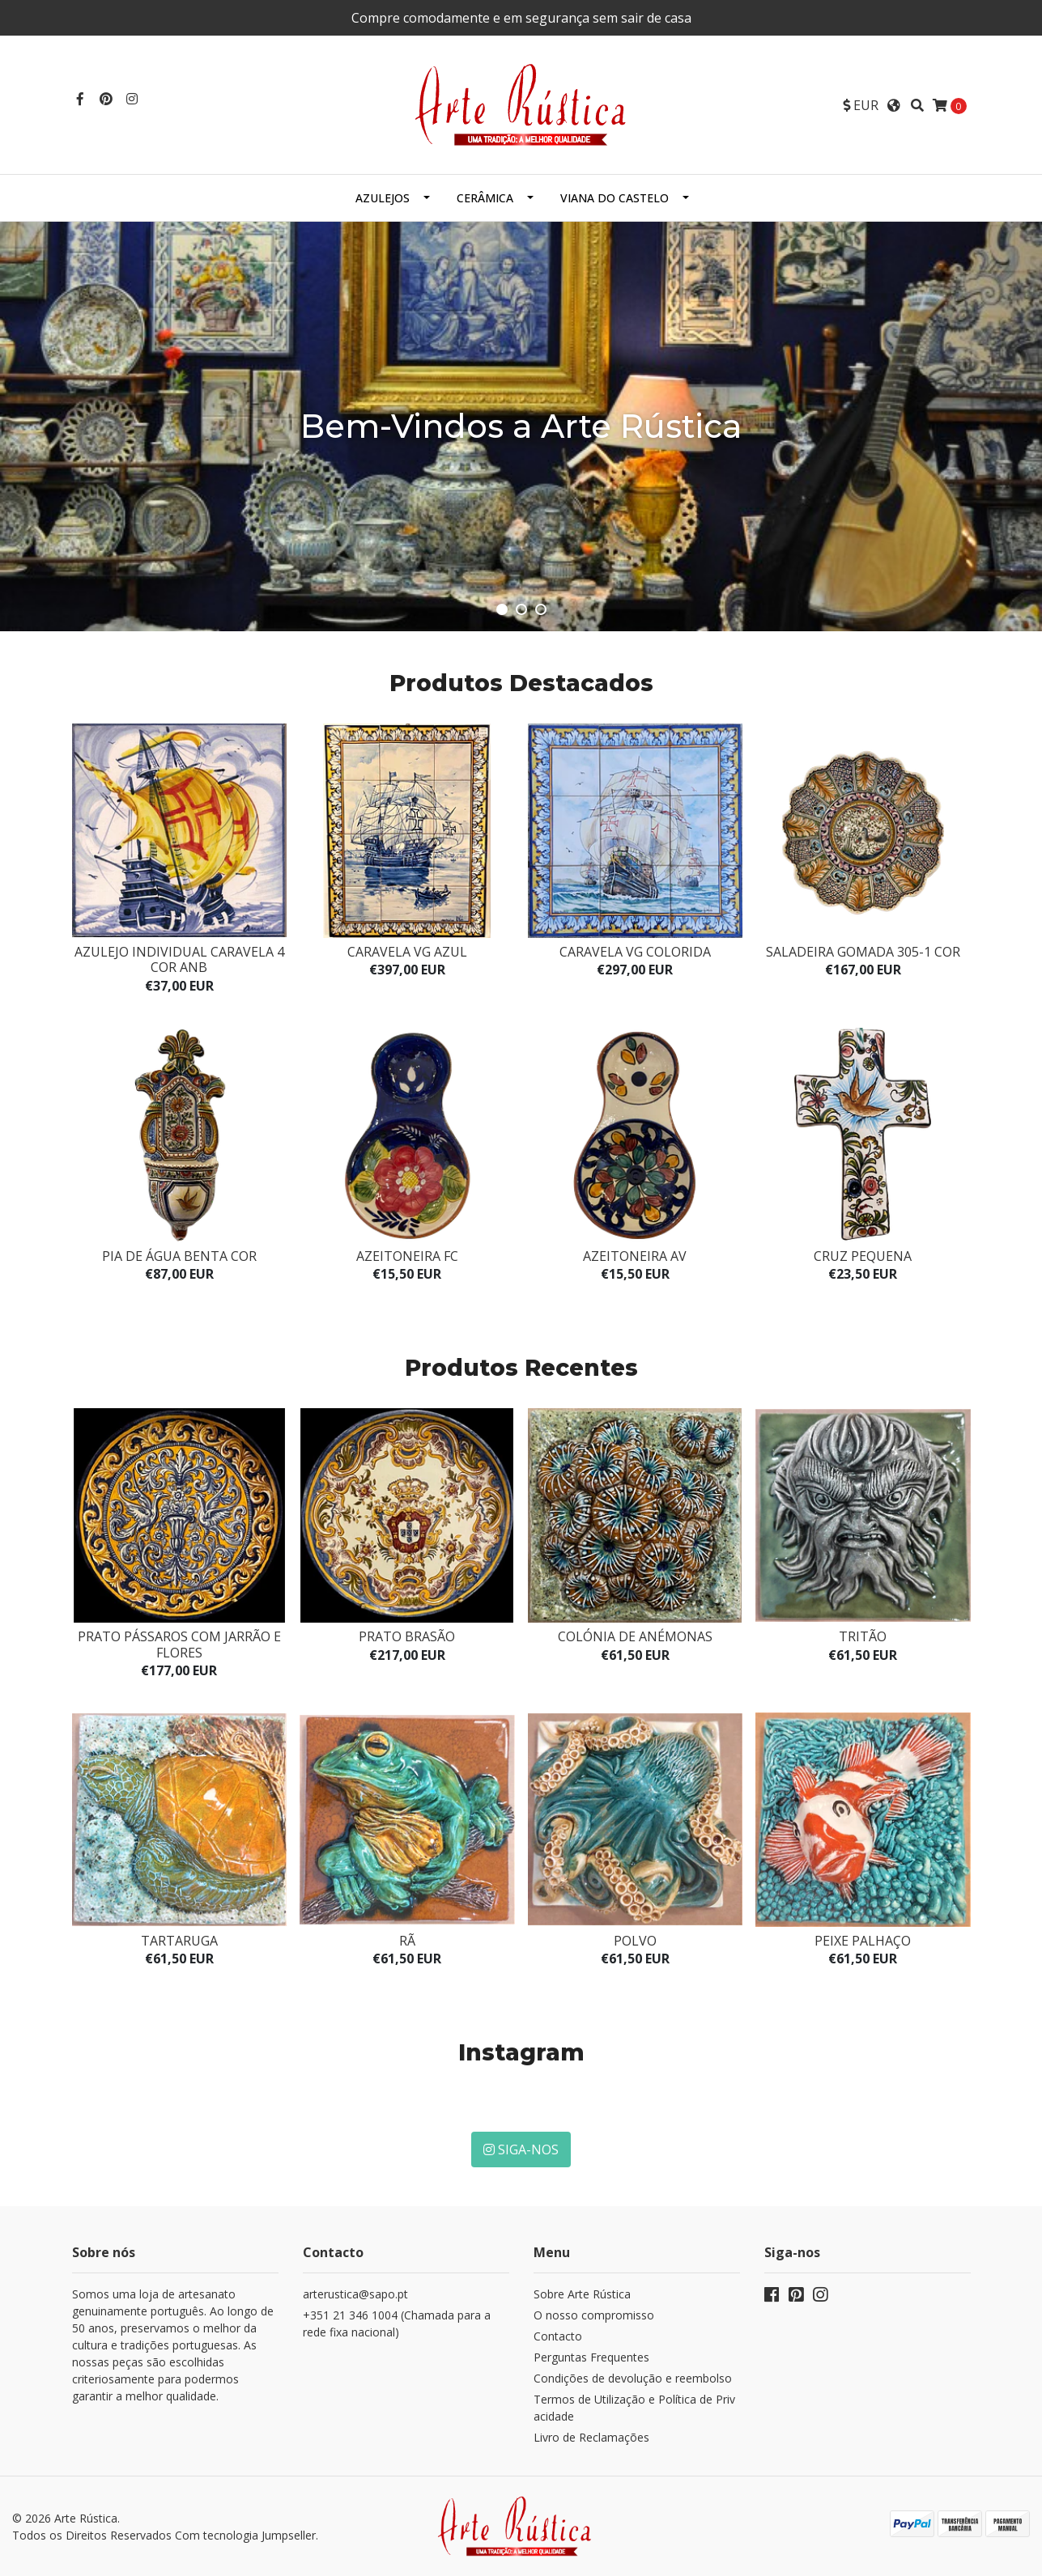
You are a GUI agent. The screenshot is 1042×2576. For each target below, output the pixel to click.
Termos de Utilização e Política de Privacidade (634, 2407)
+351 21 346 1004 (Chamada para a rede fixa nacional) (397, 2323)
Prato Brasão (407, 1636)
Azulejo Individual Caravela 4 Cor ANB (179, 959)
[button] (860, 105)
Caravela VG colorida (635, 952)
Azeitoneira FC (407, 1256)
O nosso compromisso (594, 2315)
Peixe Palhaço (862, 1941)
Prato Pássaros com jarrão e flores (179, 1644)
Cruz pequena (863, 1256)
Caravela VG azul (407, 952)
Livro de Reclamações (591, 2437)
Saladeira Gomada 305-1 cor (863, 952)
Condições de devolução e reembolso (633, 2378)
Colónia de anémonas (635, 1636)
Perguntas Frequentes (591, 2357)
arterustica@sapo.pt (355, 2294)
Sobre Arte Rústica (582, 2294)
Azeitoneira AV (635, 1256)
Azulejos (382, 198)
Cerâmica (485, 198)
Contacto (558, 2336)
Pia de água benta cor (179, 1256)
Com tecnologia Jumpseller (245, 2535)
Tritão (863, 1636)
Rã (407, 1941)
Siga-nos (521, 2149)
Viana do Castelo (614, 198)
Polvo (635, 1941)
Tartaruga (179, 1941)
